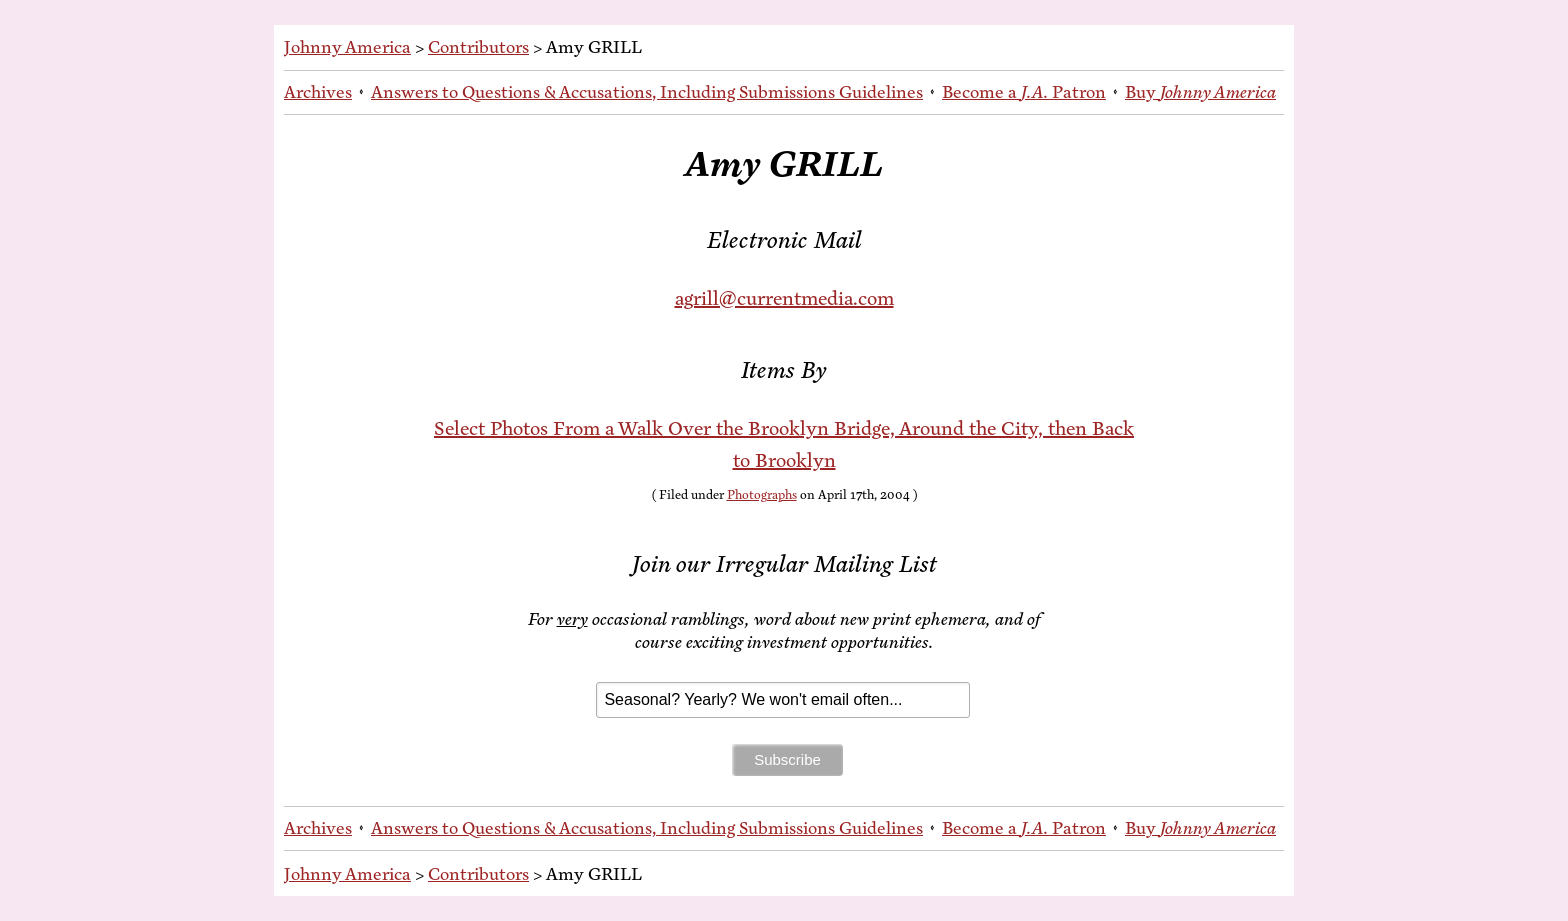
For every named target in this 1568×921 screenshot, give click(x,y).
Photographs (762, 495)
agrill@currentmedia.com (784, 298)
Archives (318, 92)
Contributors (478, 47)
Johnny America (347, 47)
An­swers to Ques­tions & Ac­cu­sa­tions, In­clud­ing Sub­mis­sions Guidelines (647, 92)
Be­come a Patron (1024, 92)
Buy (1200, 92)
